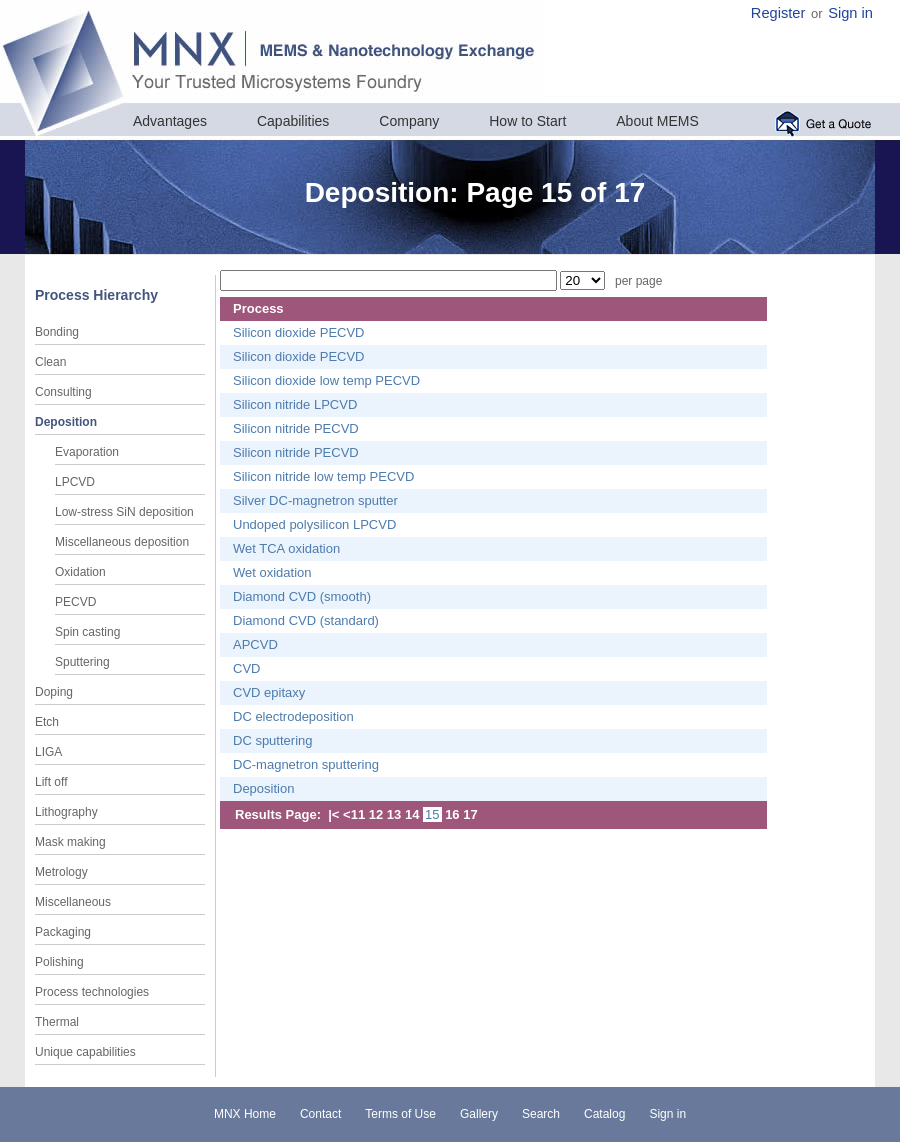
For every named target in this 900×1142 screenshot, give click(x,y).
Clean (50, 362)
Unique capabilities (85, 1052)
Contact (320, 1114)
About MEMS (657, 121)
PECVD (75, 602)
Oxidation (80, 572)
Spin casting (87, 632)
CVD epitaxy (269, 692)
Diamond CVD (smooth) (302, 596)
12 (376, 814)
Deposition (66, 422)
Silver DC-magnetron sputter (315, 500)
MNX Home (245, 1114)
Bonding (57, 332)
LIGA (48, 752)
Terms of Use (400, 1114)
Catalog (604, 1114)
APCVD (255, 644)
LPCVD (75, 482)
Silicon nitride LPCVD (295, 404)
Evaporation (87, 452)
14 (412, 814)
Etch (47, 722)
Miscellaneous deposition (122, 542)
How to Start (527, 121)
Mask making (70, 842)
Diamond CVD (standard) (306, 620)
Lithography (66, 812)
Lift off (51, 782)
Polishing (59, 962)
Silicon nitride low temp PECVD (323, 476)
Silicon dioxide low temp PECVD (326, 380)
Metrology (61, 872)
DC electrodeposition (293, 716)
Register (778, 13)
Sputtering (82, 662)
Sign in (850, 13)
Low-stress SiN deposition (124, 512)
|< (333, 814)
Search (541, 1114)
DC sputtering (272, 740)
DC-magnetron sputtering (306, 764)
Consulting (63, 392)
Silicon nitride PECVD (296, 428)
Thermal (57, 1022)
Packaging (63, 932)
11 (358, 814)
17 (470, 814)
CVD (246, 668)
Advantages (170, 121)
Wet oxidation (272, 572)
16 (452, 814)
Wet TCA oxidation (286, 548)
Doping (54, 692)
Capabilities (293, 121)
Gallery (479, 1114)
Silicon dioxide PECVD (299, 332)
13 (394, 814)
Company (409, 121)
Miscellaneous (73, 902)
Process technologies (92, 992)
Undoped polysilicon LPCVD (314, 524)
